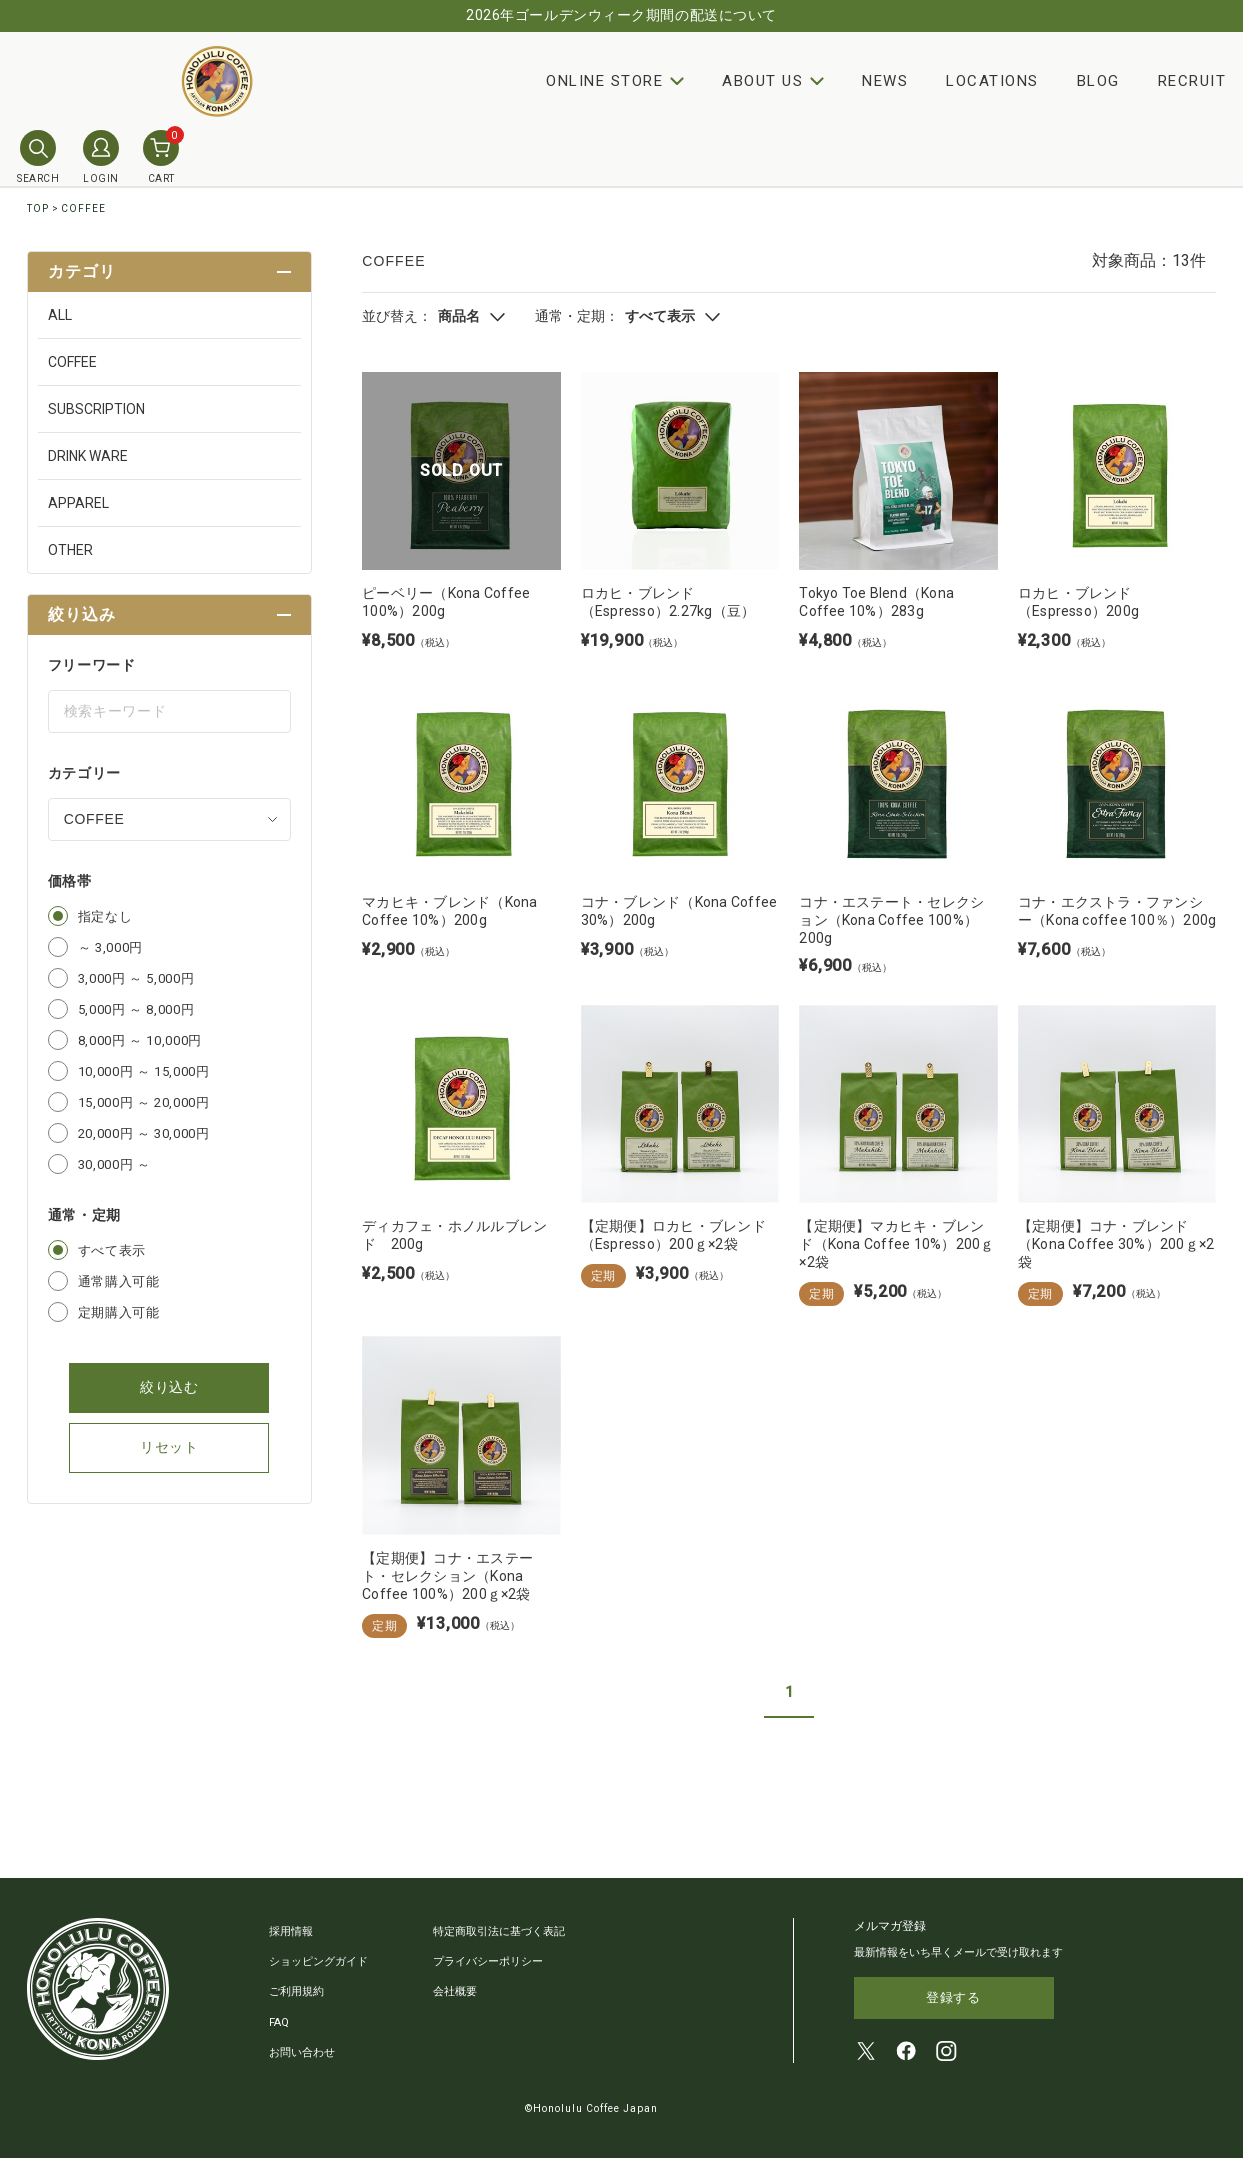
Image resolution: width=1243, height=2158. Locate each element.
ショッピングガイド (318, 1961)
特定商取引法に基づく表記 (499, 1931)
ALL (60, 315)
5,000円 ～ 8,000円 (136, 1009)
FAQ (279, 2021)
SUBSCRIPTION (96, 409)
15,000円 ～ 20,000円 (144, 1102)
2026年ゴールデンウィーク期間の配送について (621, 15)
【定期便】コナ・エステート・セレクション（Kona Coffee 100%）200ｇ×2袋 (447, 1576)
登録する (953, 1998)
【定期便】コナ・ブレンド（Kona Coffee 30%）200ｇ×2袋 (1116, 1244)
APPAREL (78, 503)
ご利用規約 (296, 1991)
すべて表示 (112, 1250)
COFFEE (83, 208)
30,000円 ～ (114, 1164)
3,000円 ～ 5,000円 (136, 978)
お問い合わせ (302, 2051)
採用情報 (291, 1931)
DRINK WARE (88, 456)
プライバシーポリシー (488, 1961)
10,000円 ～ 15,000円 (144, 1071)
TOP (38, 208)
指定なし (105, 916)
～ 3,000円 (110, 947)
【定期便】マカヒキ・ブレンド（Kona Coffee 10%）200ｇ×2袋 (896, 1244)
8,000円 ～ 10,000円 (140, 1040)
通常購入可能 (119, 1281)
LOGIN (101, 157)
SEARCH (38, 157)
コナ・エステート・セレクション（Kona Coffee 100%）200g (891, 920)
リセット (169, 1447)
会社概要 (455, 1991)
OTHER (70, 550)
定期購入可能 (119, 1312)
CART (161, 157)
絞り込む (169, 1387)
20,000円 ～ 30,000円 (144, 1133)
